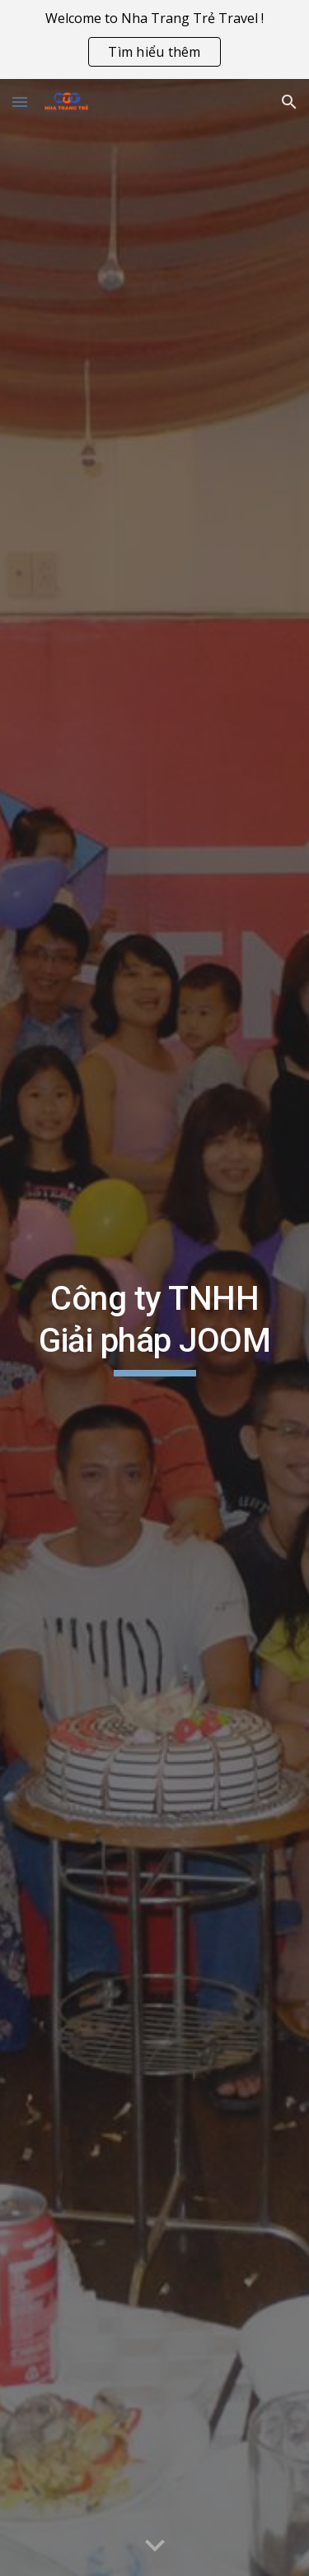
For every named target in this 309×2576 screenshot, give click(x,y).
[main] (155, 1327)
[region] (154, 39)
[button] (20, 101)
